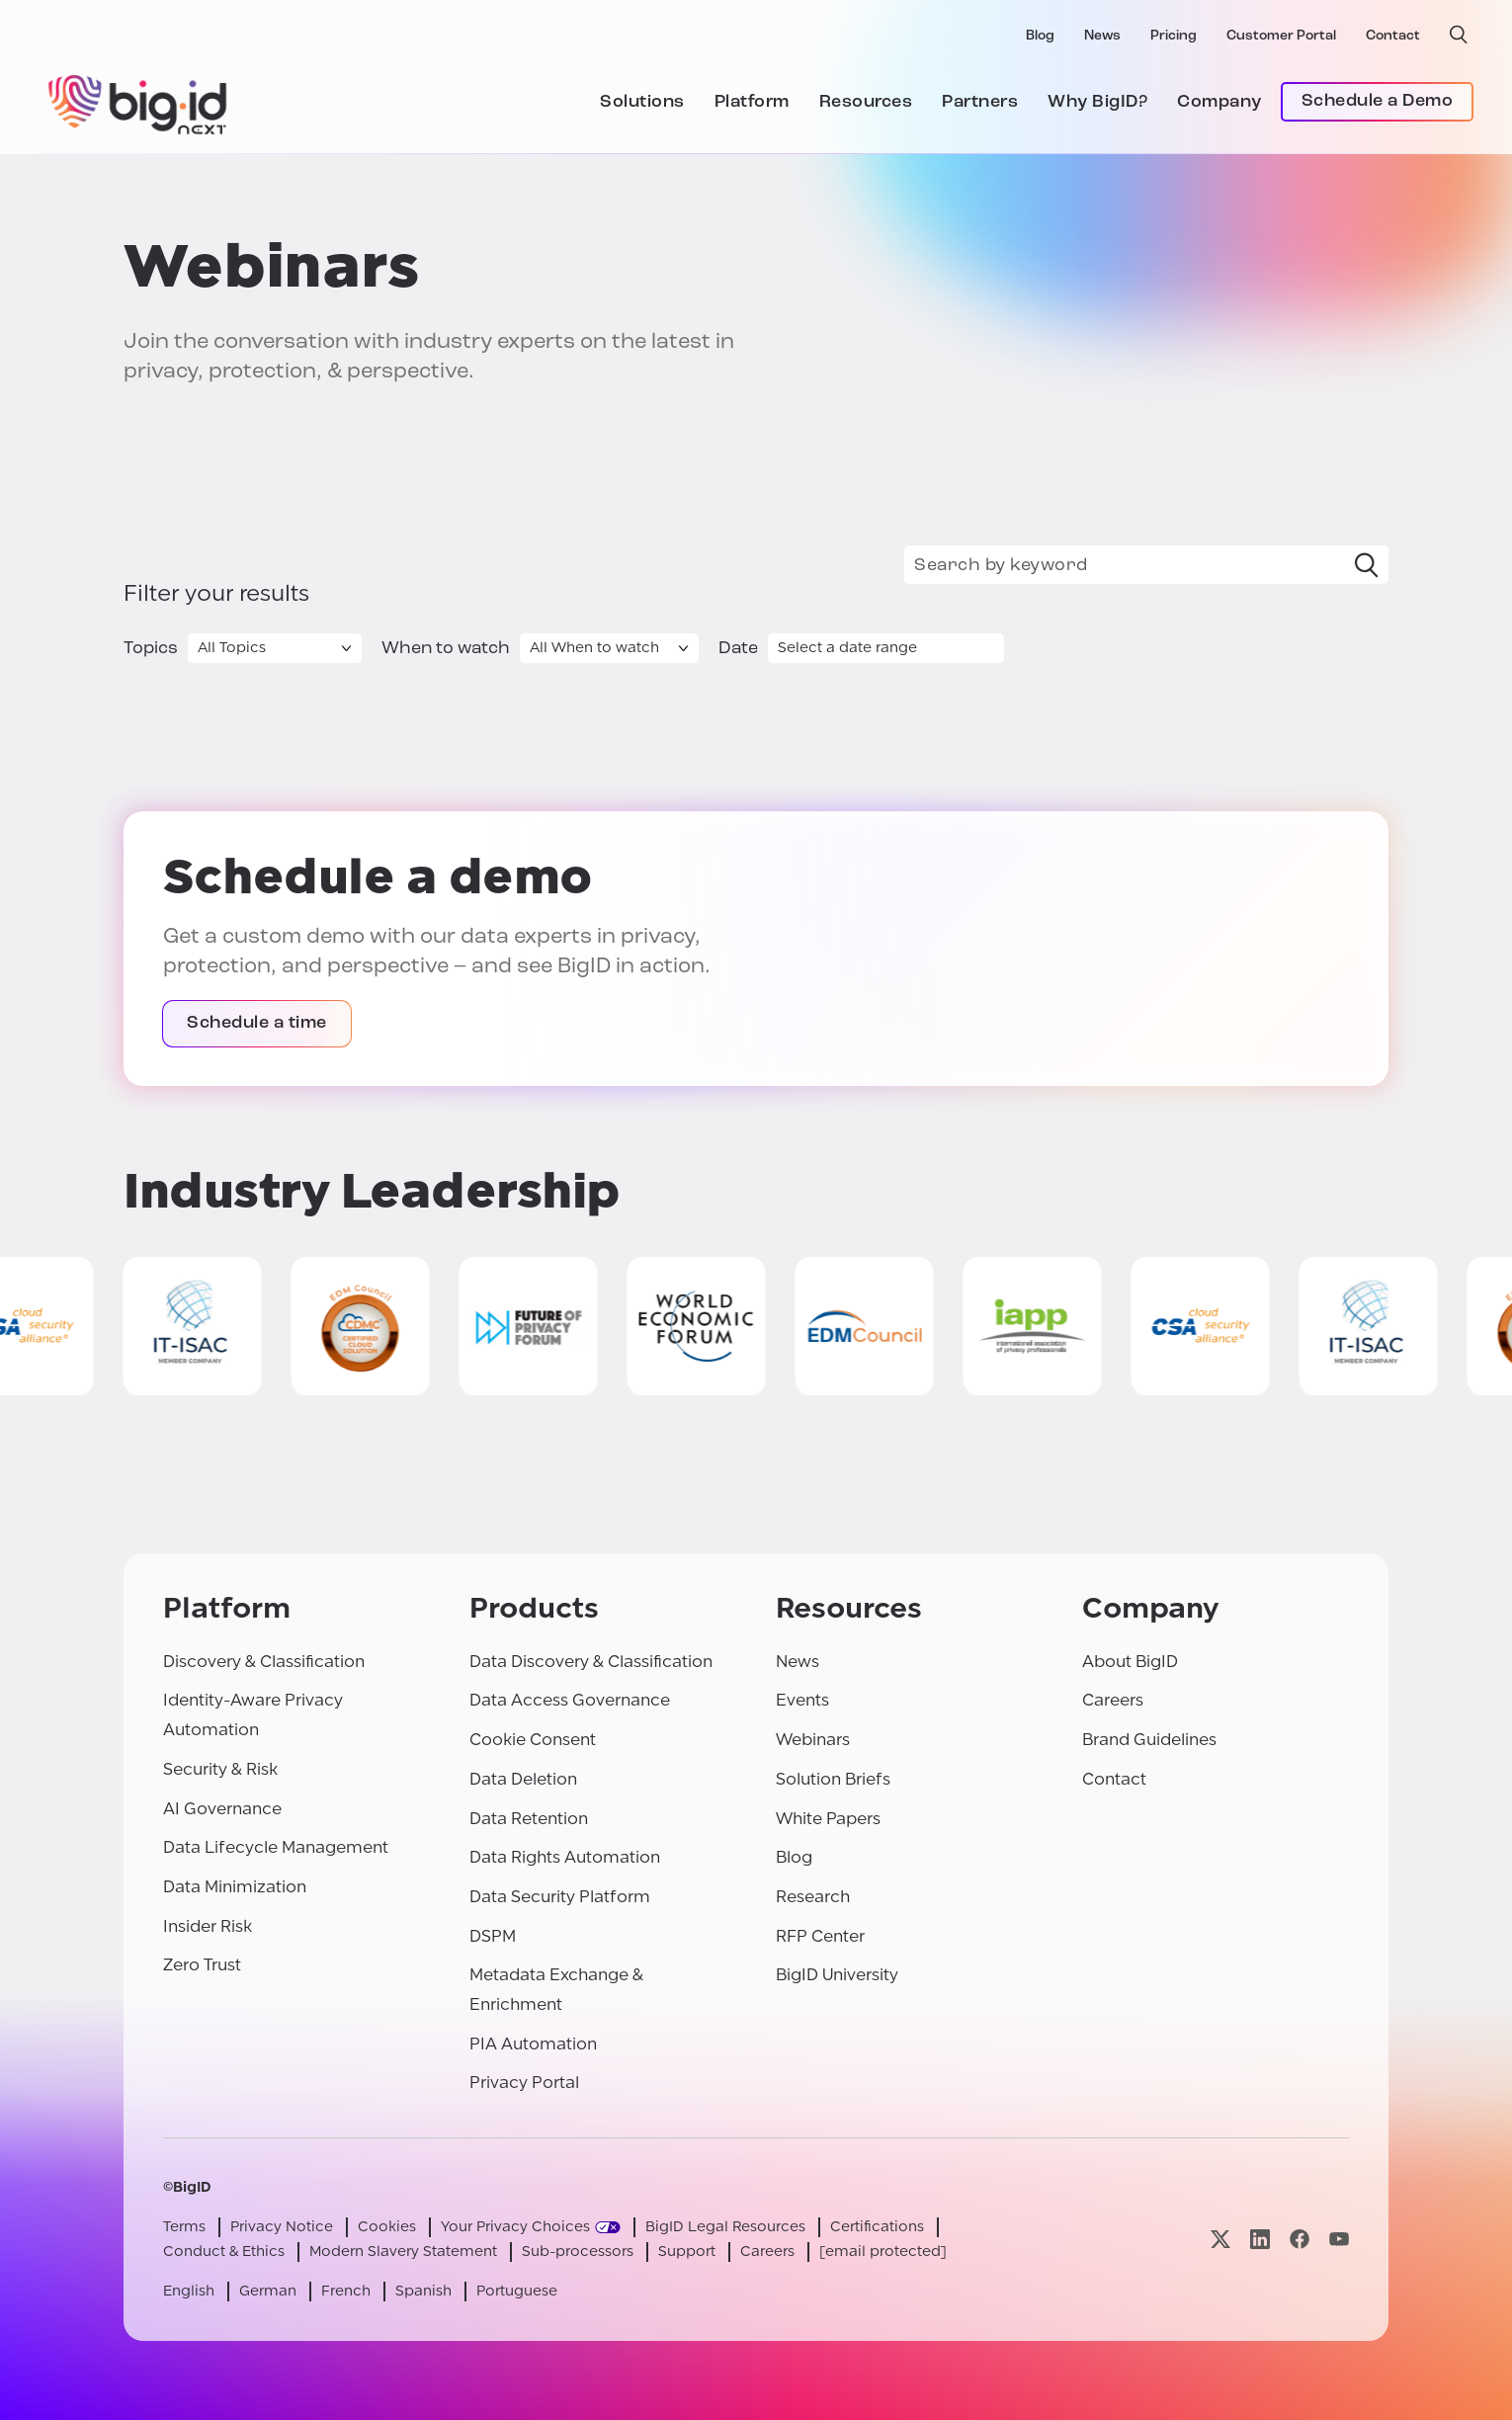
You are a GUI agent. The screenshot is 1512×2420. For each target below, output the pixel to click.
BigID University (837, 1974)
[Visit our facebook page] (1299, 2238)
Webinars (813, 1739)
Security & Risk (220, 1769)
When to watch (445, 648)
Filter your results (216, 594)
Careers (1112, 1700)
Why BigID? (1097, 102)
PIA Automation (533, 2044)
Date (738, 648)
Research (813, 1896)
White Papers (828, 1818)
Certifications (877, 2226)
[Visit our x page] (1220, 2238)
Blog (1040, 36)
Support (686, 2251)
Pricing (1173, 36)
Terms (184, 2226)
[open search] (1459, 34)
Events (802, 1700)
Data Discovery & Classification (591, 1661)
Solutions (642, 102)
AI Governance (222, 1808)
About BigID (1130, 1661)
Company (1219, 102)
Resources (866, 102)
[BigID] (138, 101)
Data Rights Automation (564, 1857)
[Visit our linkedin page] (1260, 2238)
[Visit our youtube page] (1339, 2238)
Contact (1393, 36)
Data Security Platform (559, 1896)
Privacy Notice (281, 2226)
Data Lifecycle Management (275, 1847)
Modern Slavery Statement (403, 2251)
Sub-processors (577, 2251)
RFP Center (820, 1936)
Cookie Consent (532, 1739)
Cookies (387, 2226)
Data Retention (528, 1818)
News (1102, 36)
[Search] (1367, 565)
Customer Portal (1281, 36)
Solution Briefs (833, 1779)
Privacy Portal (524, 2082)
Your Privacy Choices (515, 2226)
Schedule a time (257, 1023)
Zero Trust (202, 1965)
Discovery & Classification (264, 1661)
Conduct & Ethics (224, 2251)
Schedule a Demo (1378, 101)
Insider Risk (207, 1926)
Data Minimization (234, 1887)
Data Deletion (523, 1779)
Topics (151, 648)
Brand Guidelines (1149, 1739)
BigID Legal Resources (725, 2226)
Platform (752, 102)
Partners (980, 102)
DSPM (492, 1936)
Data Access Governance (569, 1700)
